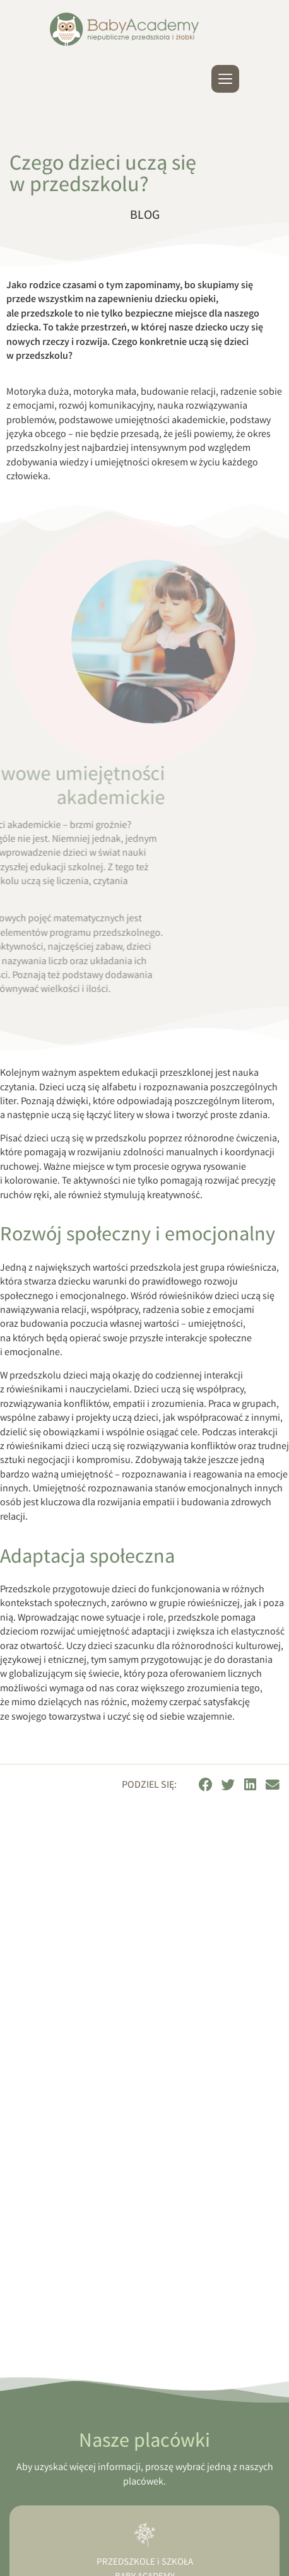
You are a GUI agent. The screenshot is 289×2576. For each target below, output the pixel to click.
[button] (206, 1785)
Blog (145, 216)
